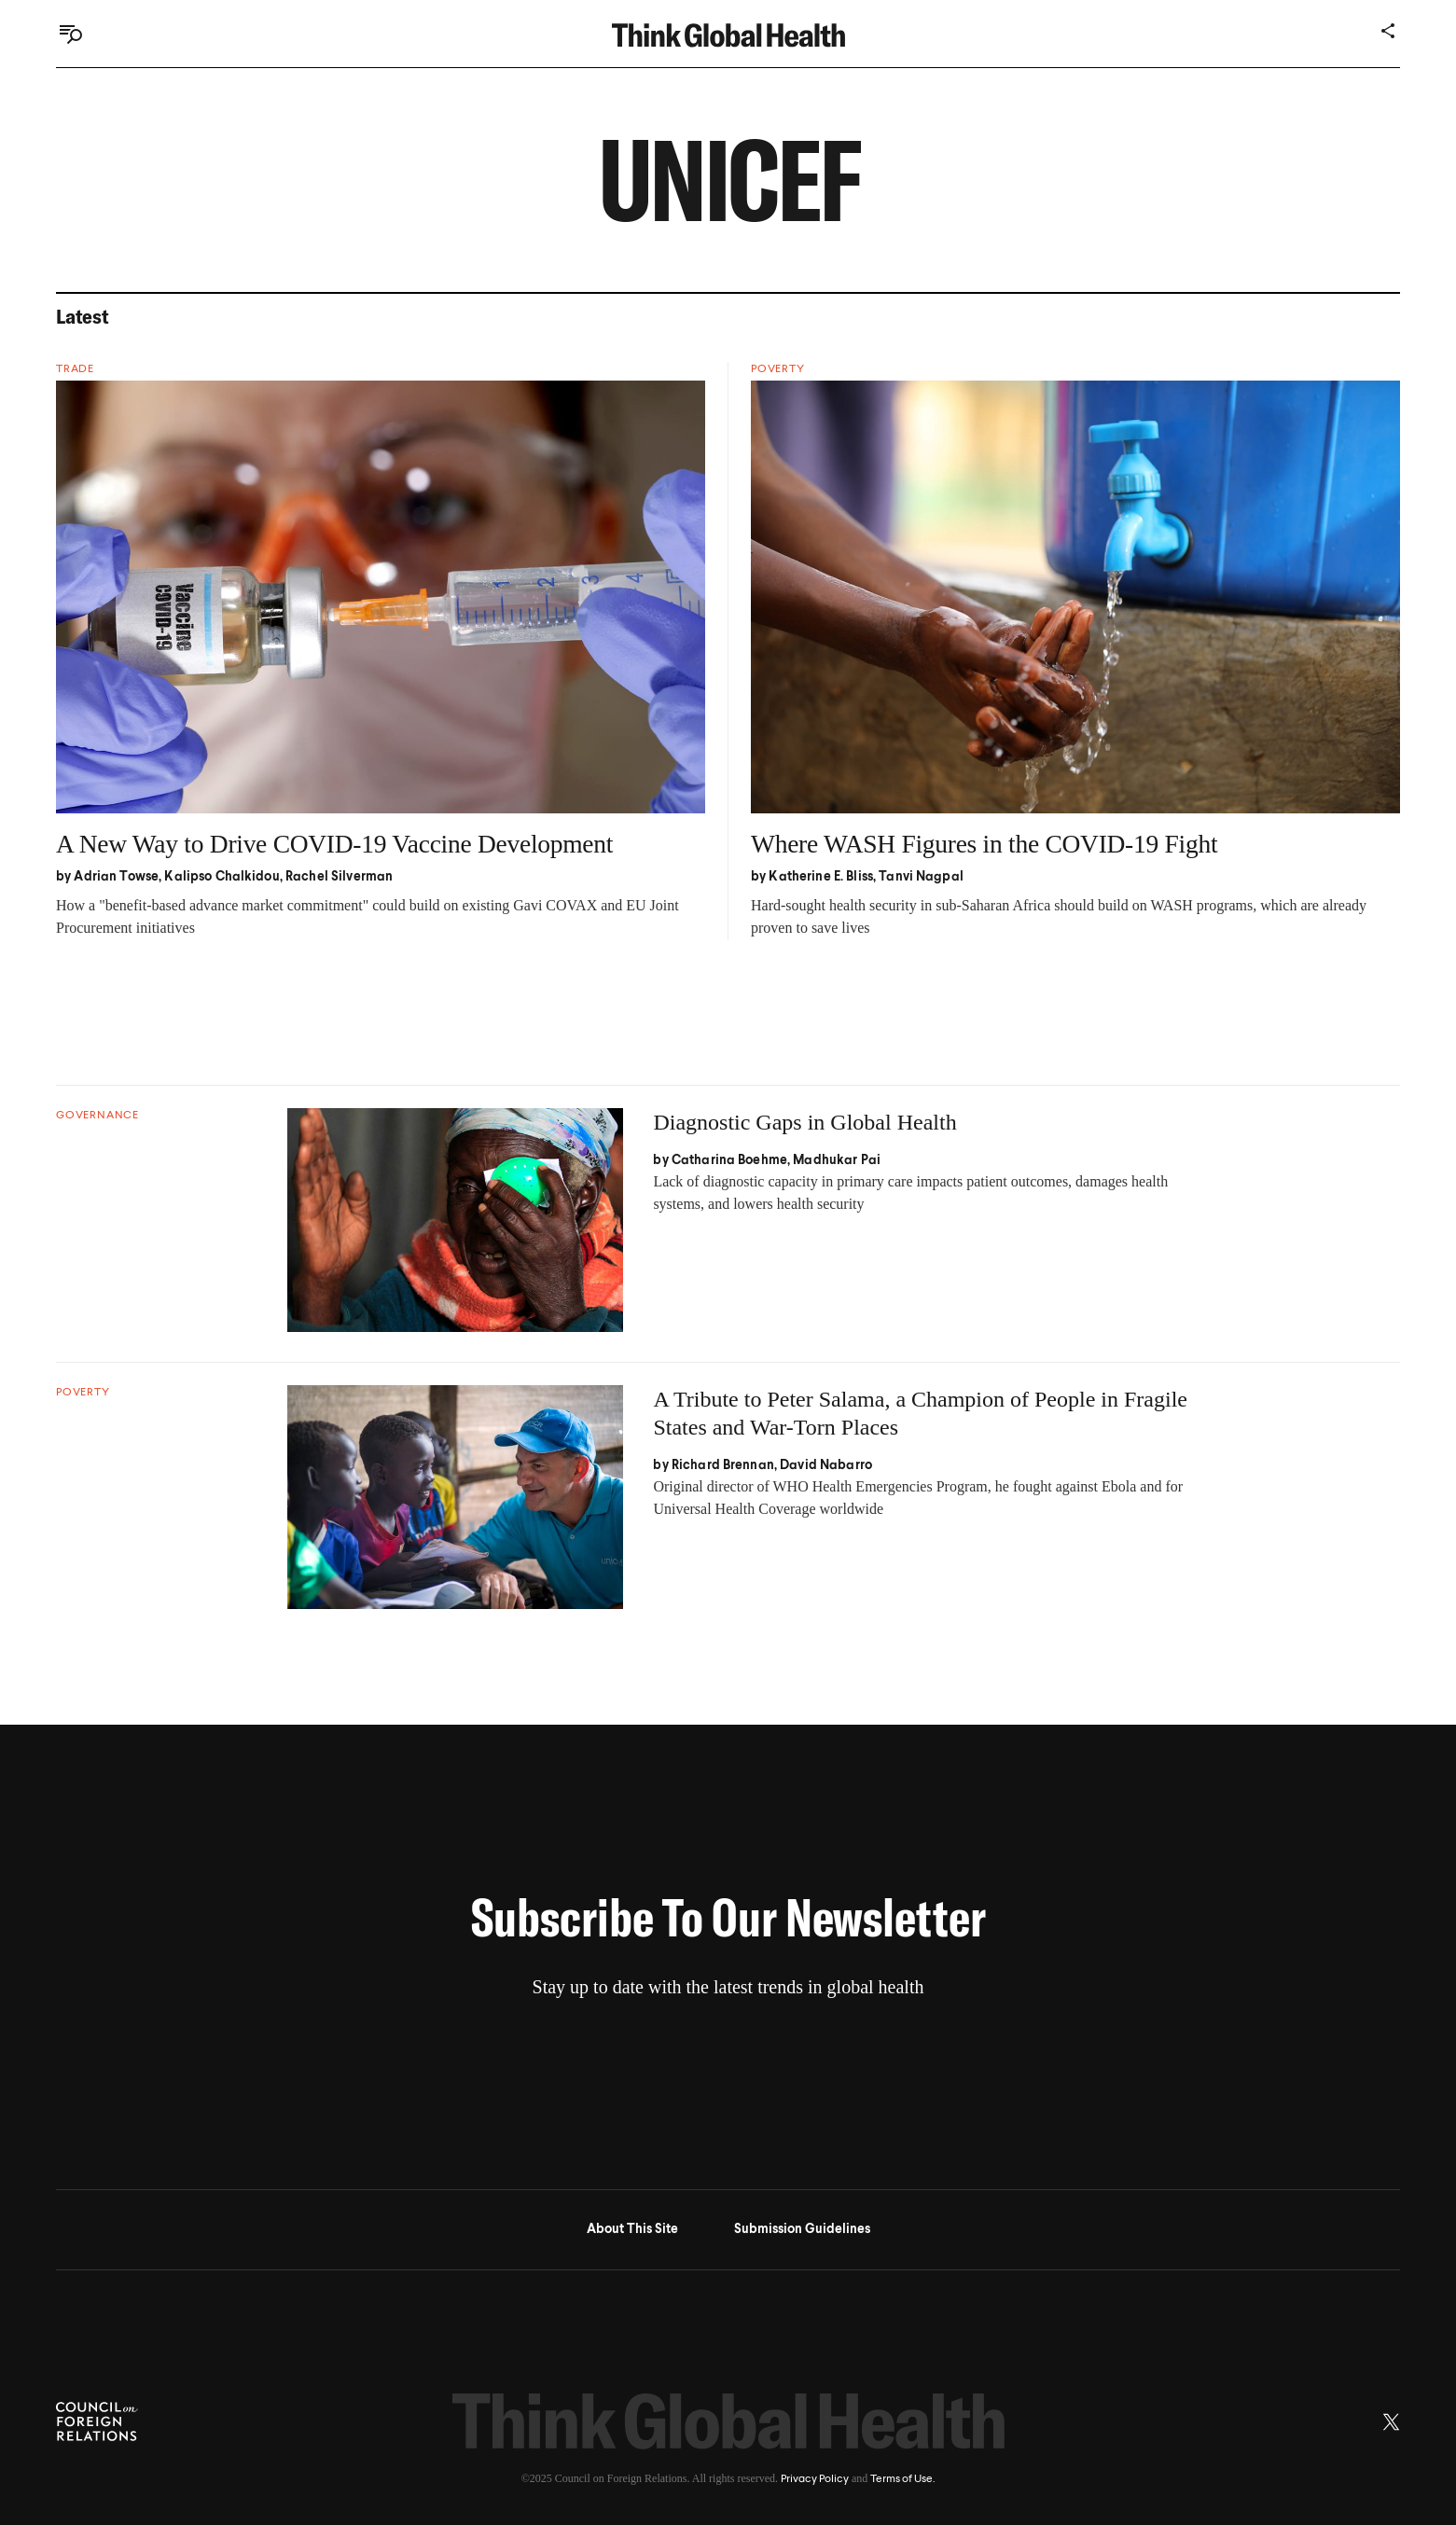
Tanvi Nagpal (921, 876)
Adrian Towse (116, 876)
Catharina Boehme (729, 1160)
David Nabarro (826, 1465)
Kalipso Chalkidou (221, 876)
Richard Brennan (723, 1465)
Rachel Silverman (339, 876)
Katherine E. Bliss (821, 876)
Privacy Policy (815, 2479)
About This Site (632, 2229)
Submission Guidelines (802, 2229)
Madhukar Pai (837, 1160)
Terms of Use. (902, 2479)
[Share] (1389, 31)
